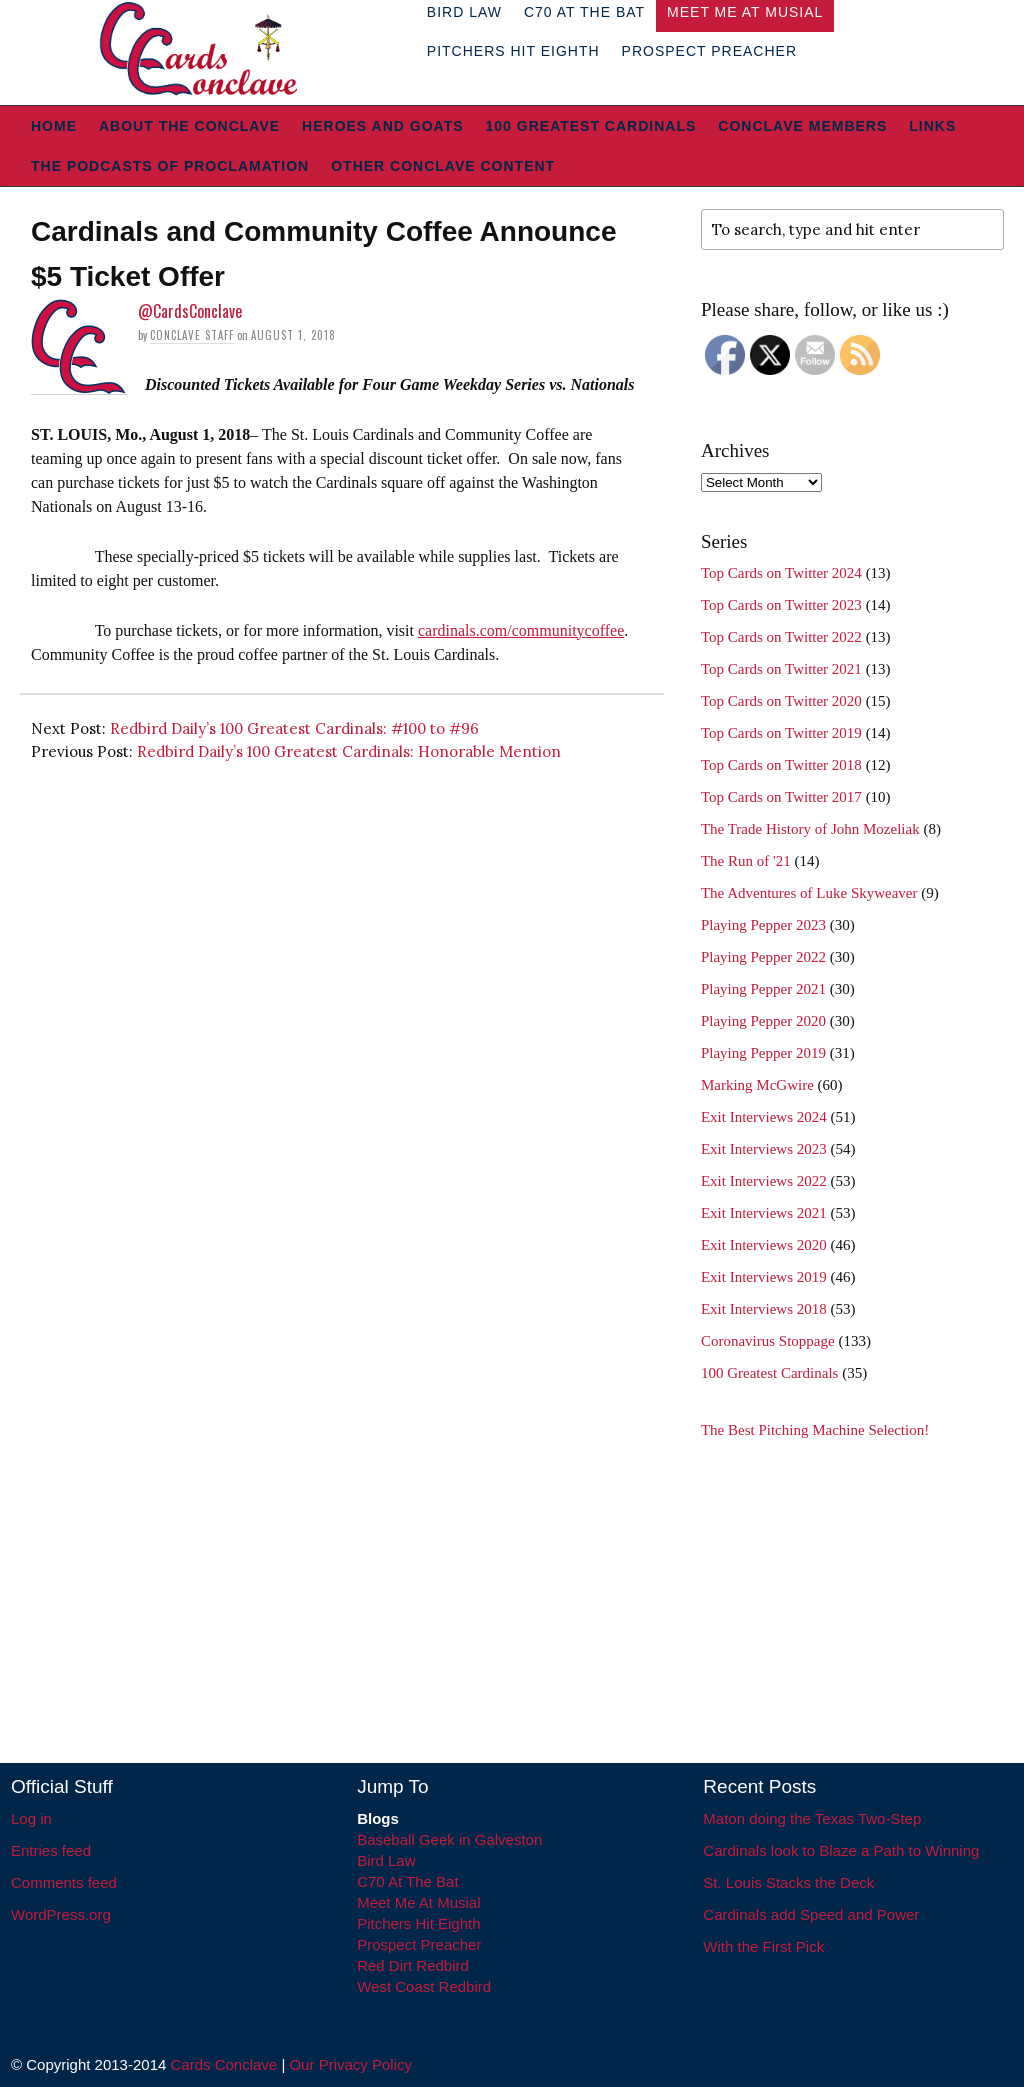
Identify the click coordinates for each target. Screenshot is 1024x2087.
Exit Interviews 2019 (764, 1277)
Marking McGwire (757, 1085)
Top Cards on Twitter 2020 (781, 701)
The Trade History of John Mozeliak (810, 829)
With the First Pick (763, 1946)
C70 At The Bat (407, 1881)
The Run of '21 (746, 861)
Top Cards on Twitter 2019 (781, 733)
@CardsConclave (190, 311)
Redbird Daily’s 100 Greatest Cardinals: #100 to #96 (294, 728)
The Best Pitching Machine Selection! (815, 1430)
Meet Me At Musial (418, 1902)
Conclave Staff (192, 335)
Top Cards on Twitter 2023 (781, 605)
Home (54, 126)
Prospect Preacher (709, 51)
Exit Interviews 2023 (764, 1149)
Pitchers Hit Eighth (513, 51)
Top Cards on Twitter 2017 (781, 797)
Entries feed (51, 1850)
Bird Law (386, 1860)
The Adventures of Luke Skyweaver (809, 893)
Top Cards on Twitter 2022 (781, 637)
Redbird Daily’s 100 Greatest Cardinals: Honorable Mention (349, 751)
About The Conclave (189, 126)
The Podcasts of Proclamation (170, 166)
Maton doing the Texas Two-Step (812, 1818)
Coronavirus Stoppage (768, 1341)
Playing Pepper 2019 (763, 1053)
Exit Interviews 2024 (764, 1117)
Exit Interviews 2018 (764, 1309)
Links (932, 126)
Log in (31, 1818)
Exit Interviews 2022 (764, 1181)
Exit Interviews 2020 (764, 1245)
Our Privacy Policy (350, 2064)
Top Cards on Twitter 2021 (781, 669)
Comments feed (64, 1882)
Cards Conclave (224, 2064)
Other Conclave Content (443, 166)
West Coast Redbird (424, 1986)
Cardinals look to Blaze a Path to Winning (841, 1850)
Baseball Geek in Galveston (449, 1839)
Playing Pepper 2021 (763, 989)
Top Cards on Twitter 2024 (781, 573)
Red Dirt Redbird (413, 1965)
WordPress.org (61, 1914)
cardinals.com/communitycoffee (521, 630)
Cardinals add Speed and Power (811, 1914)
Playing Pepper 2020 (763, 1021)
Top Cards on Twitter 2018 (781, 765)
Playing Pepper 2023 (763, 925)
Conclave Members (802, 126)
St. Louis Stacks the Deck (788, 1882)
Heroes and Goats (382, 126)
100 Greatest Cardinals (591, 126)
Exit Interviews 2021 (764, 1213)
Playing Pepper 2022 (763, 957)
